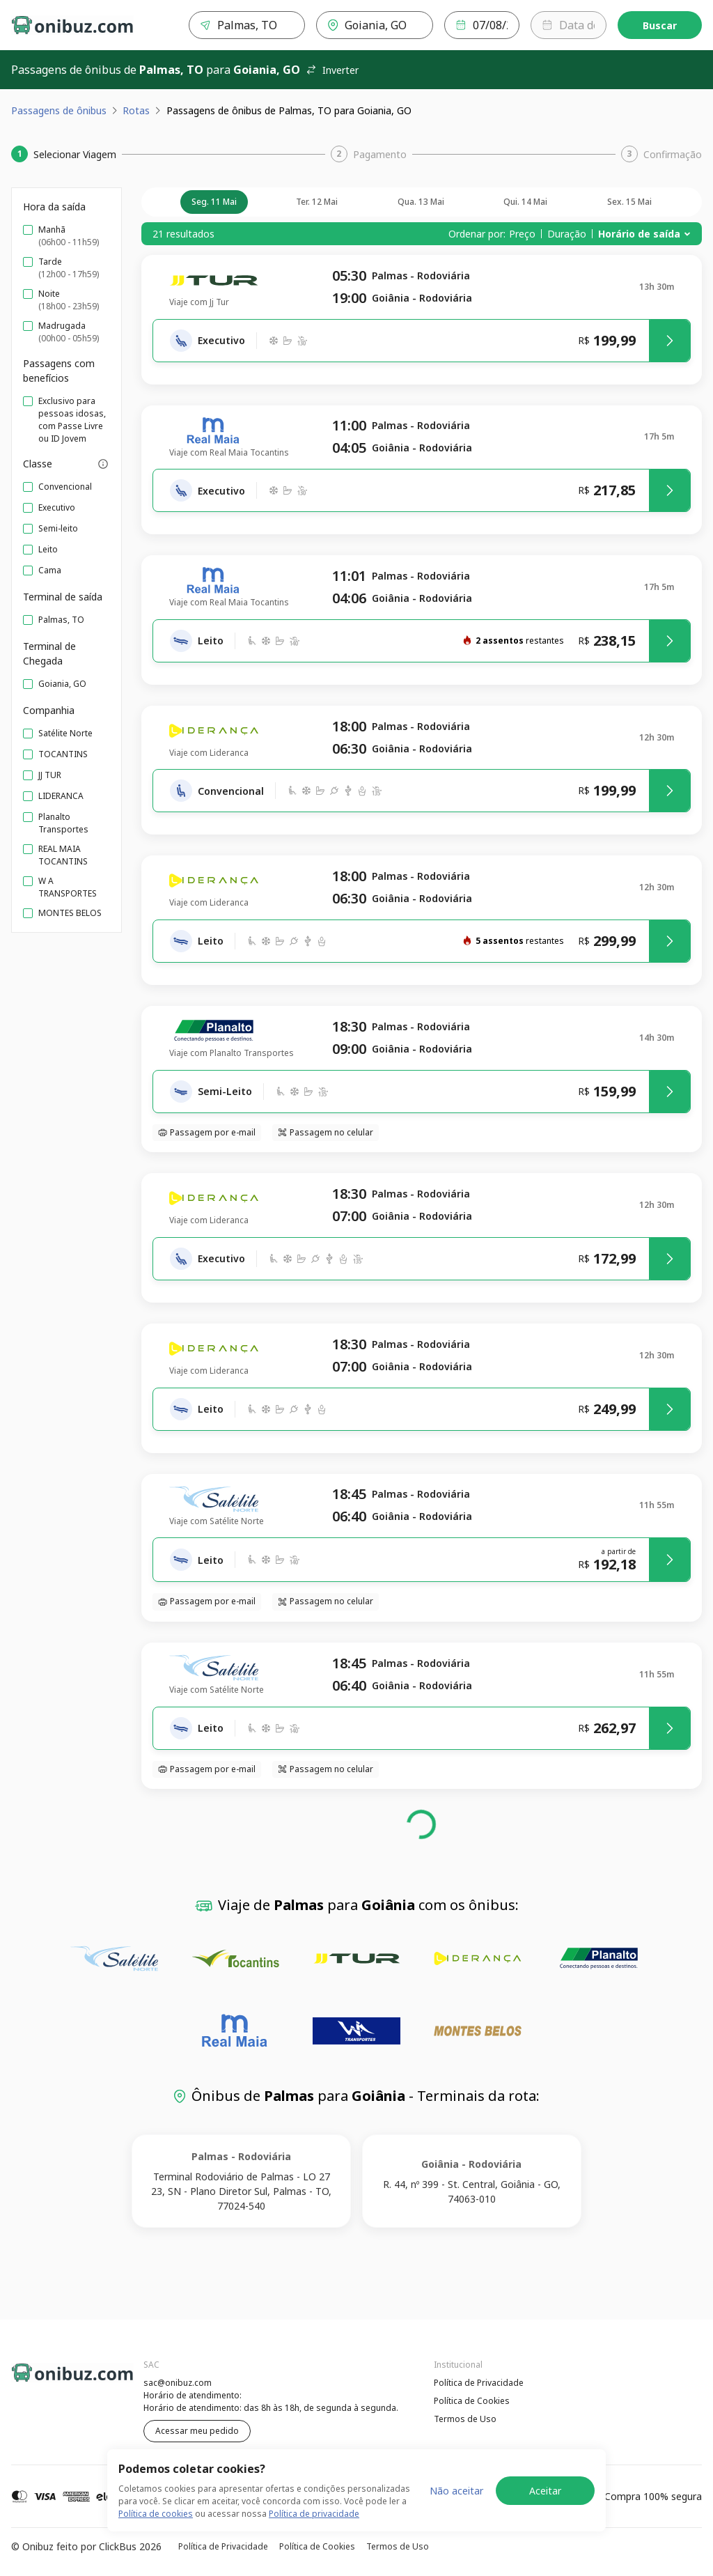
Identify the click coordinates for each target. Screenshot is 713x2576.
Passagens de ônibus (59, 110)
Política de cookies (155, 2514)
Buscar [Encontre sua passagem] (660, 25)
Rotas (136, 110)
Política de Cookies (472, 2401)
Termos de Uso (465, 2419)
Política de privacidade (314, 2514)
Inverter (332, 70)
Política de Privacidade (479, 2383)
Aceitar (545, 2490)
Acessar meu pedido (197, 2431)
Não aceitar (456, 2490)
